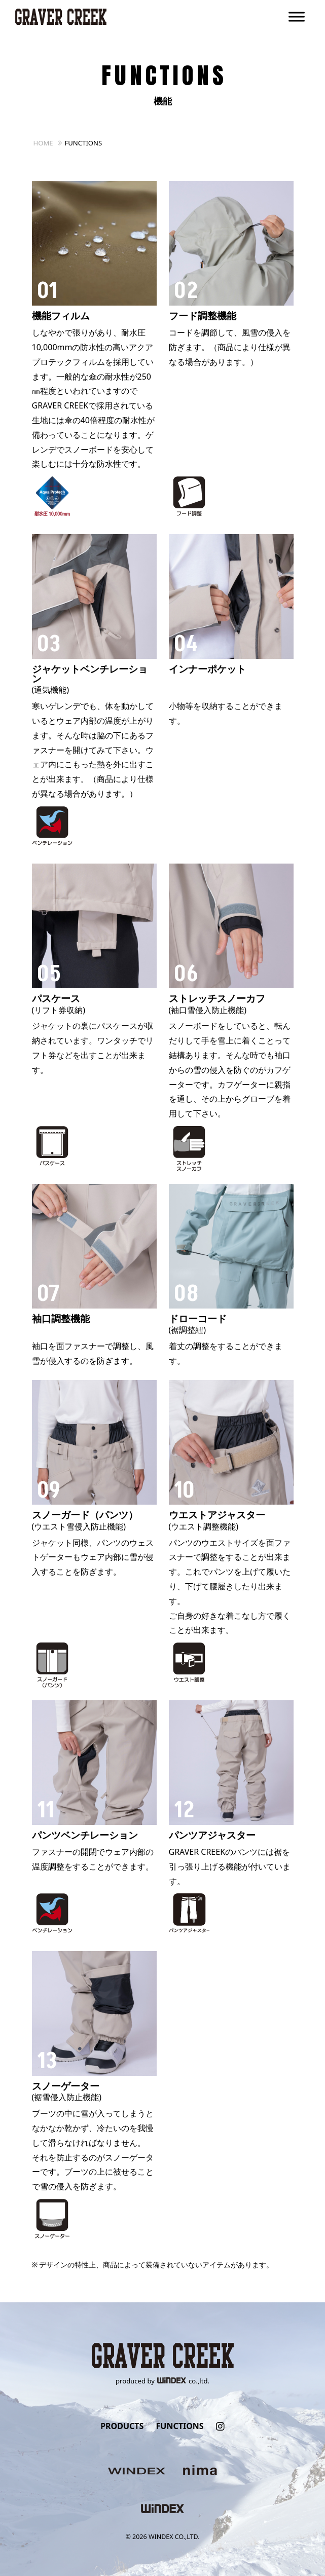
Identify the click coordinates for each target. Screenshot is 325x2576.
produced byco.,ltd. (162, 2380)
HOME (43, 142)
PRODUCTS (121, 2426)
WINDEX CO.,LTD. (174, 2536)
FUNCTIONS (180, 2426)
